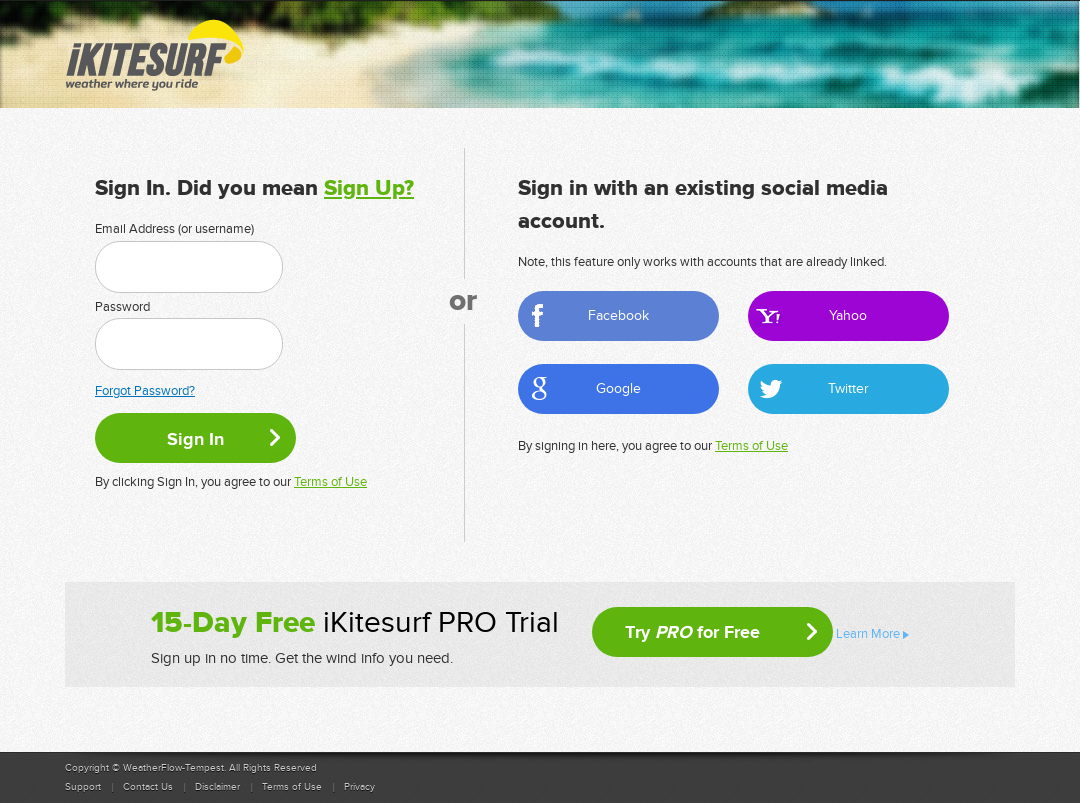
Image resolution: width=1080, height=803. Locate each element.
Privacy (359, 787)
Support (83, 787)
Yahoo (848, 315)
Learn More (868, 634)
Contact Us (148, 787)
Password (122, 307)
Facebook (618, 315)
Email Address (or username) (174, 229)
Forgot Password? (145, 391)
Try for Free (692, 632)
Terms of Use (330, 482)
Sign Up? (369, 188)
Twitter (848, 388)
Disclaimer (217, 787)
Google (618, 388)
